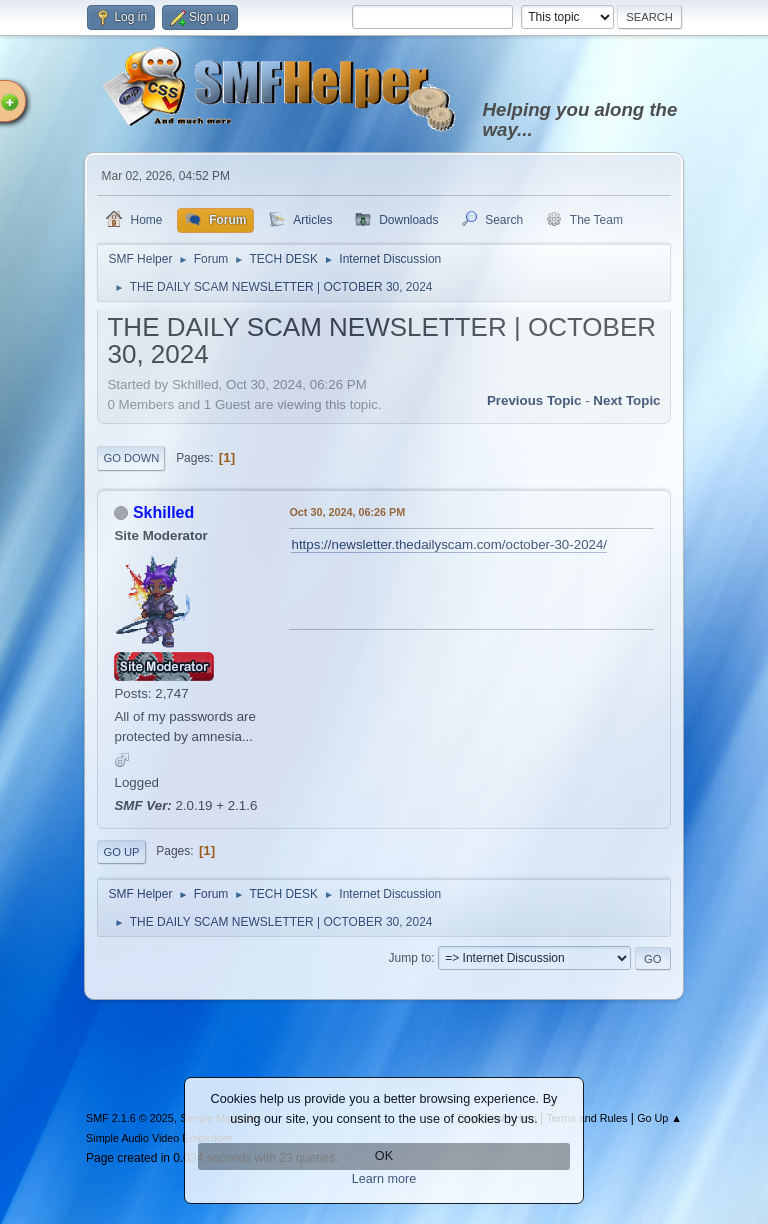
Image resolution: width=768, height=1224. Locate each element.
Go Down (131, 458)
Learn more (384, 1179)
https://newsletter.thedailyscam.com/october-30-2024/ (449, 544)
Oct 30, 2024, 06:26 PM (347, 512)
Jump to (410, 958)
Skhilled (163, 512)
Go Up (121, 852)
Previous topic (534, 400)
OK (384, 1156)
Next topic (626, 400)
